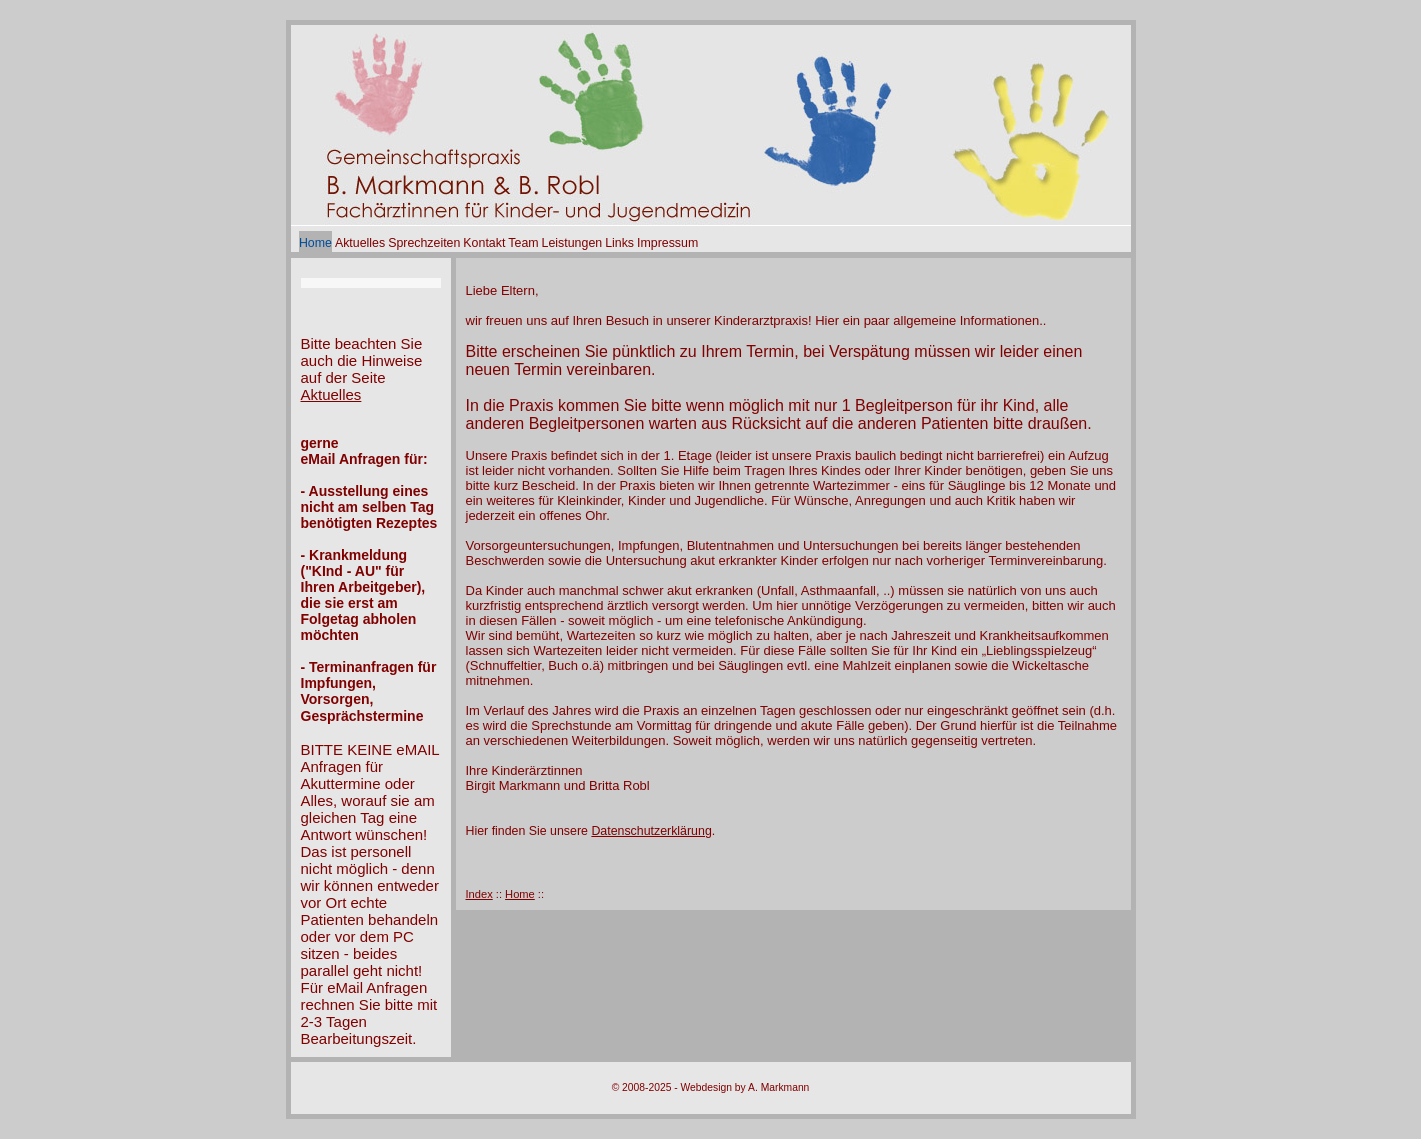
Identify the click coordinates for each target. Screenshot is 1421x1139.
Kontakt (484, 243)
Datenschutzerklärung (651, 831)
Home (315, 243)
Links (619, 243)
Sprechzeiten (424, 243)
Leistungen (572, 243)
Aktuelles (360, 243)
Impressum (667, 243)
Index (479, 894)
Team (523, 243)
